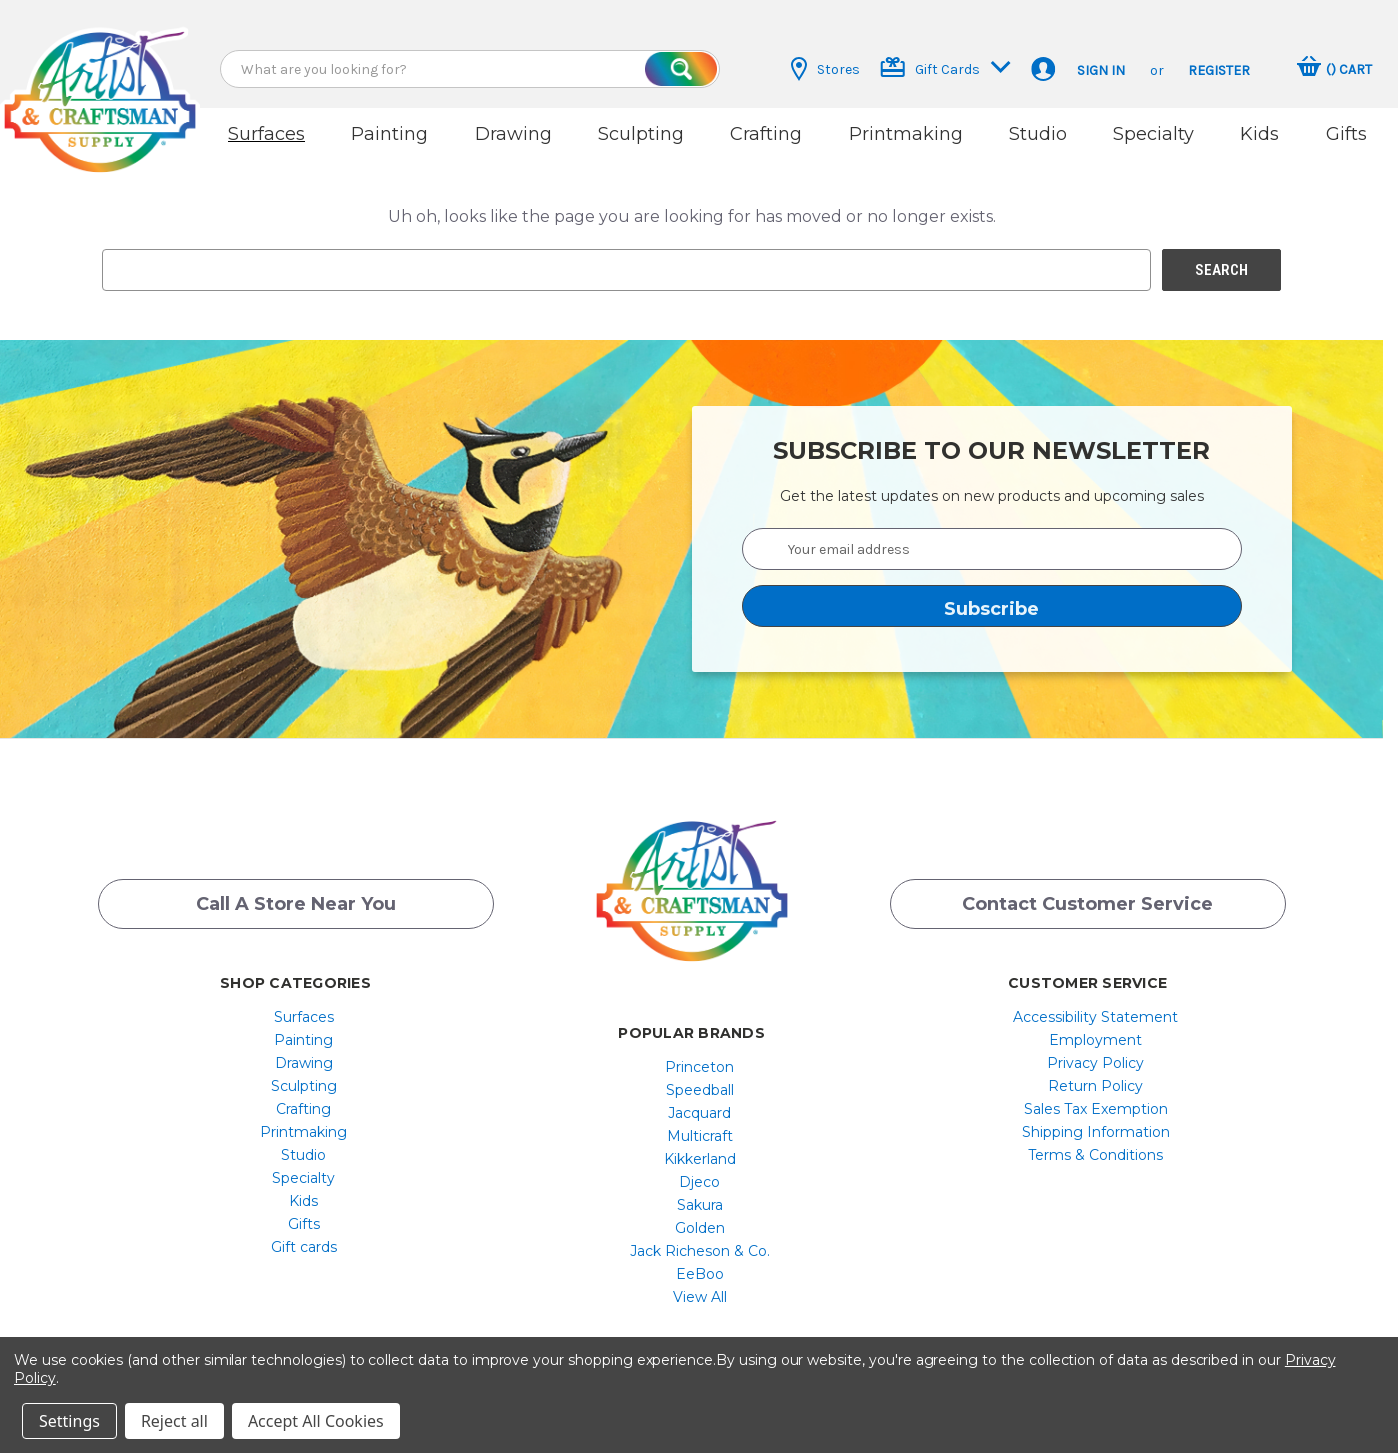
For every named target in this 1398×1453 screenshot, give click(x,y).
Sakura (700, 1205)
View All (700, 1297)
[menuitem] (303, 1017)
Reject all (174, 1421)
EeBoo (700, 1274)
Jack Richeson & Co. (700, 1251)
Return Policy (1095, 1086)
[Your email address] (992, 549)
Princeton (699, 1067)
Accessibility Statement (1095, 1017)
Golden (700, 1228)
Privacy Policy (1095, 1063)
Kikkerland (700, 1159)
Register (1219, 70)
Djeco (699, 1182)
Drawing (513, 134)
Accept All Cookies (316, 1421)
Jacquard (699, 1113)
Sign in (1101, 70)
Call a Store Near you (296, 904)
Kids (1259, 134)
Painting (389, 134)
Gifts (1346, 134)
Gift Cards (945, 67)
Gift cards (304, 1247)
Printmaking (906, 134)
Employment (1095, 1040)
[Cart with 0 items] (1334, 69)
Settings (69, 1421)
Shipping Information (1096, 1132)
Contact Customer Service (1087, 904)
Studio (1038, 134)
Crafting (766, 134)
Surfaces (266, 134)
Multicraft (700, 1136)
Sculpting (641, 134)
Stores (825, 69)
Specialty (1153, 134)
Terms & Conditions (1095, 1155)
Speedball (700, 1090)
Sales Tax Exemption (1096, 1109)
